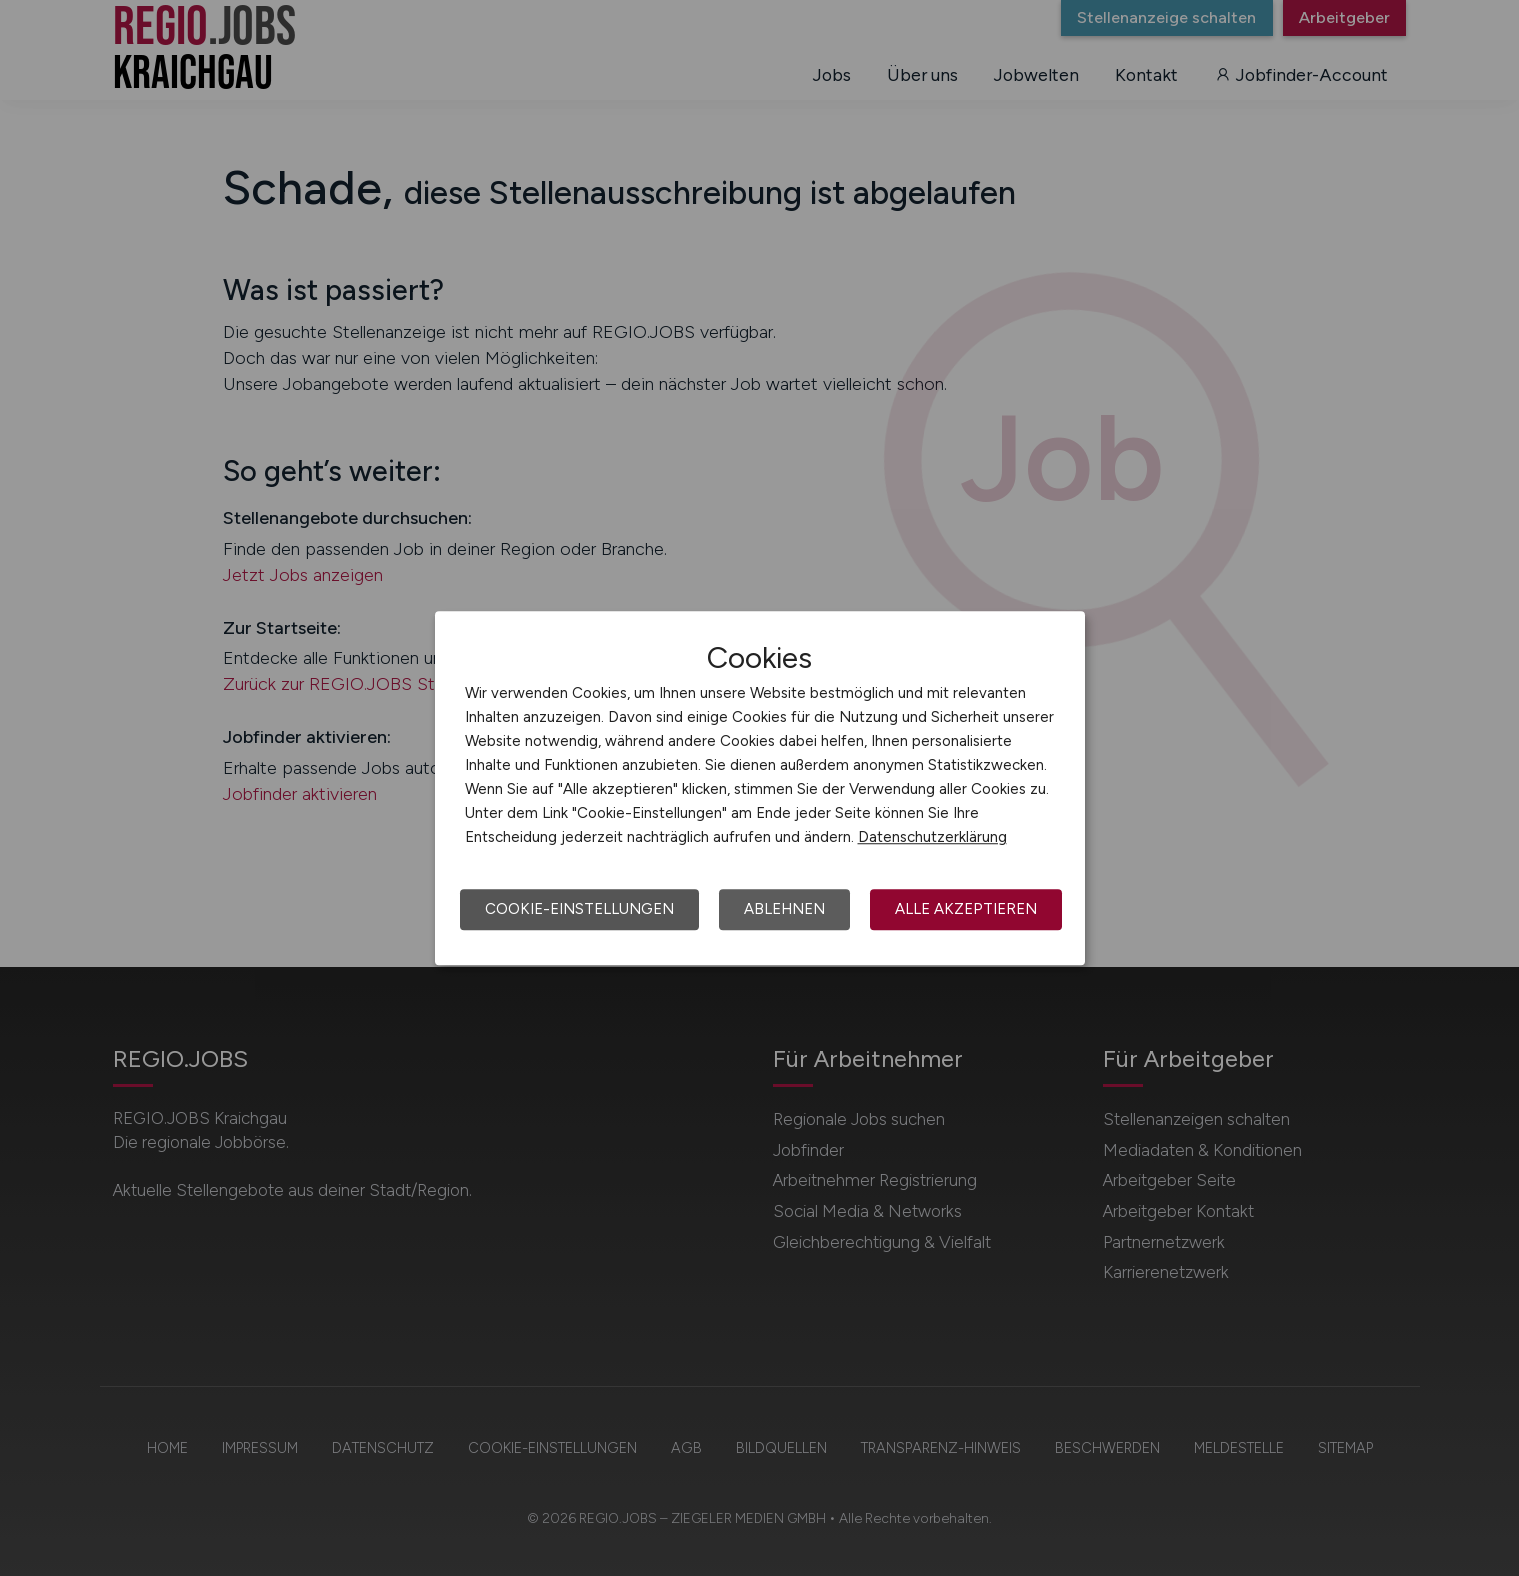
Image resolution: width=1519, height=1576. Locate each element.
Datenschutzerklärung (932, 837)
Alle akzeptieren (966, 909)
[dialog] (760, 788)
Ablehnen (784, 909)
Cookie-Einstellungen (579, 909)
